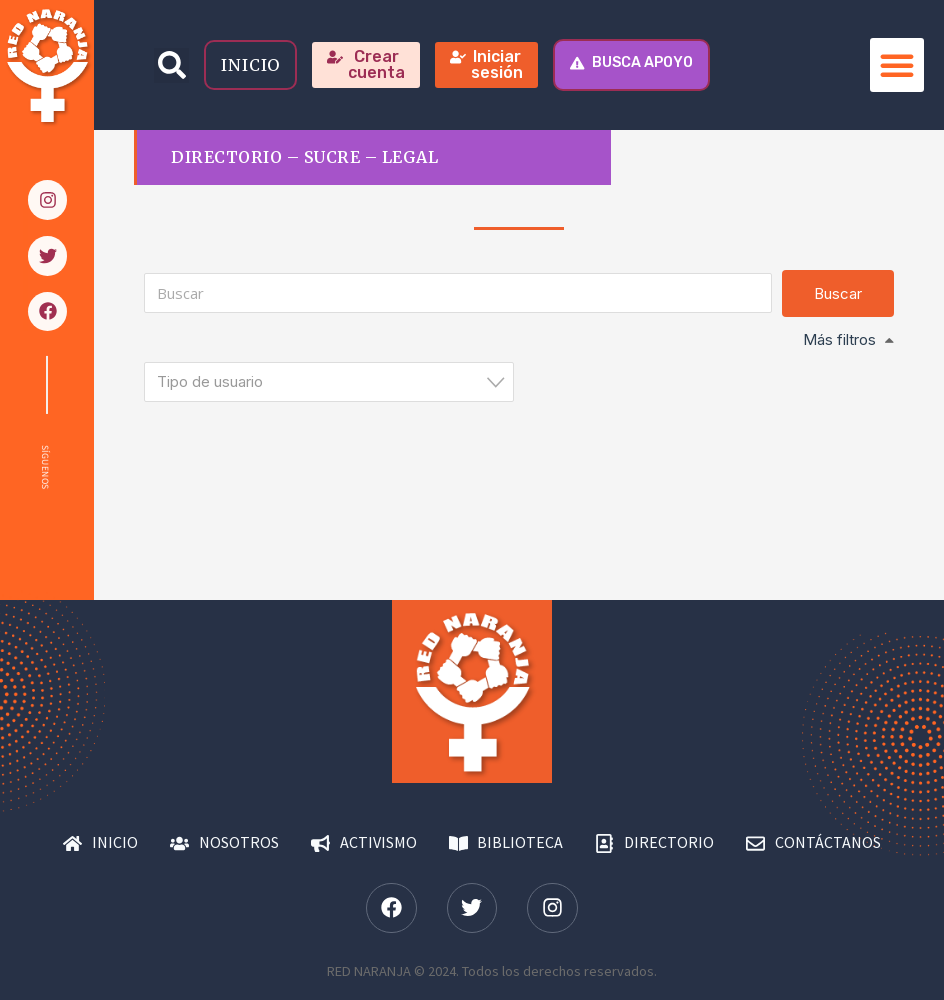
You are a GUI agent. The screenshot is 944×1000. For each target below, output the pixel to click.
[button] (171, 65)
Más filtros (839, 339)
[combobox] (329, 382)
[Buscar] (457, 293)
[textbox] (335, 381)
